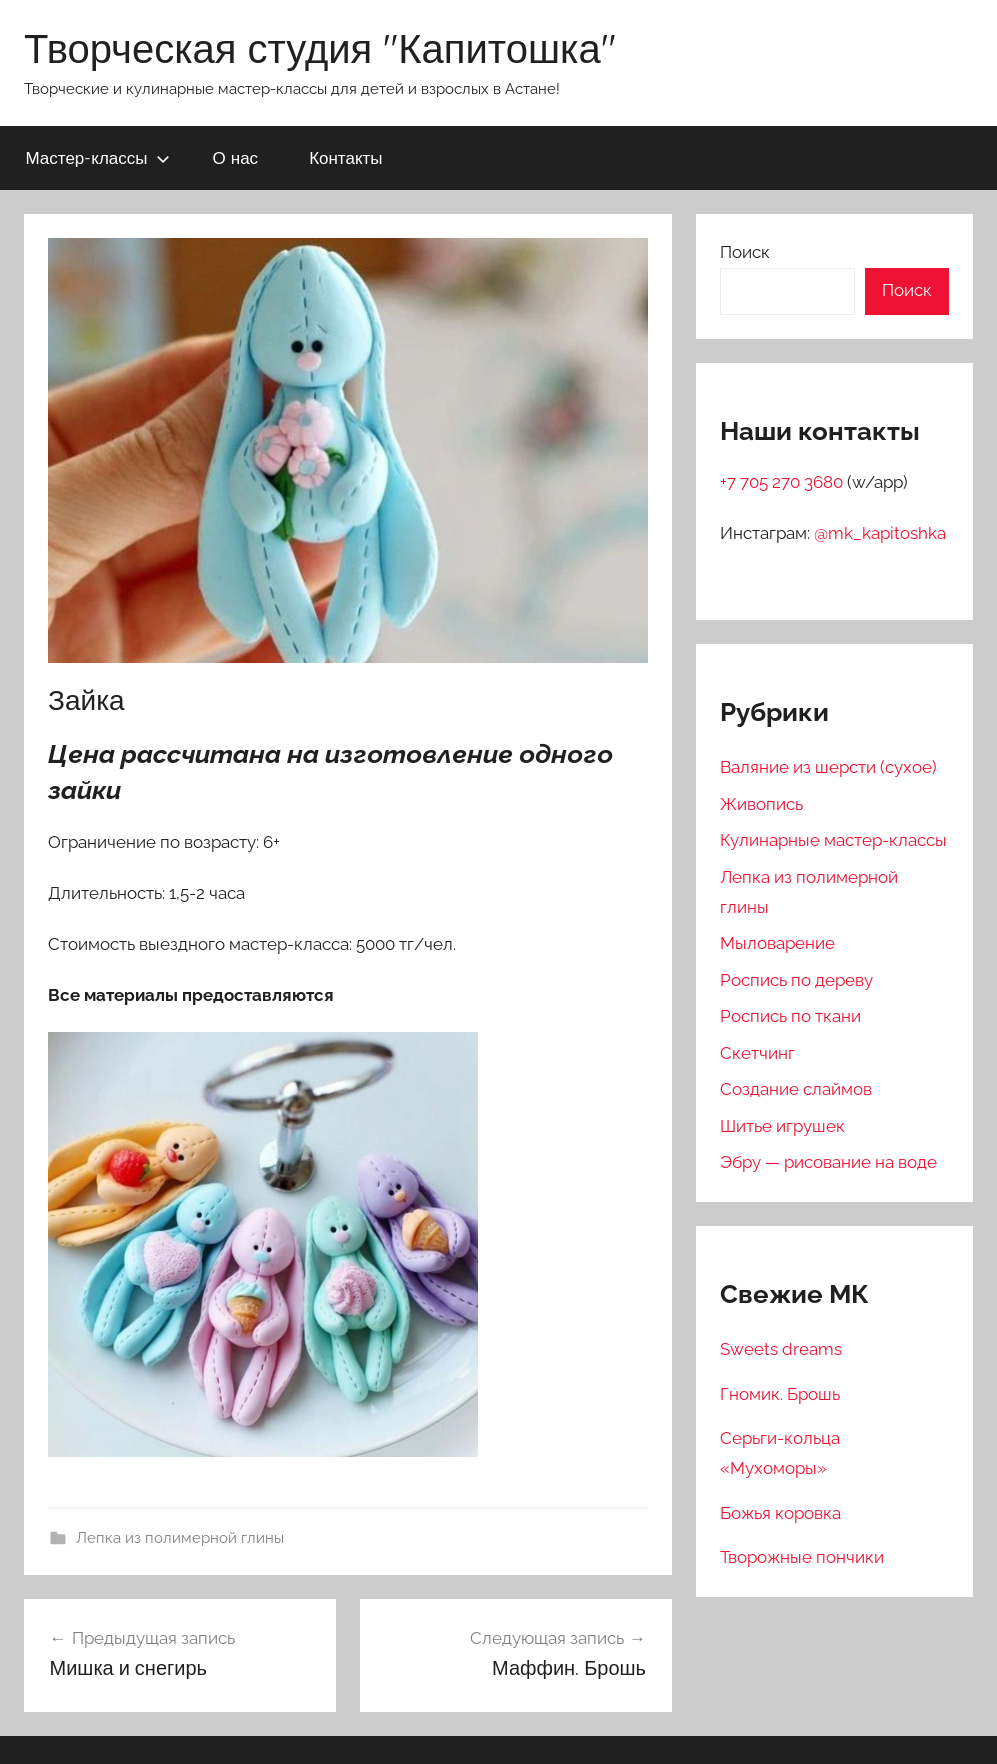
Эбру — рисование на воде (828, 1162)
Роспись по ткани (790, 1016)
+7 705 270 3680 (783, 482)
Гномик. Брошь (780, 1394)
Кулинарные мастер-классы (833, 840)
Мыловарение (777, 943)
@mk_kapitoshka (880, 533)
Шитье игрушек (782, 1126)
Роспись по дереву (796, 980)
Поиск (745, 252)
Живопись (761, 804)
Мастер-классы (98, 157)
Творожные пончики (802, 1557)
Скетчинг (757, 1053)
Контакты (345, 157)
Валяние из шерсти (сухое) (828, 767)
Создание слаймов (796, 1089)
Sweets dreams (781, 1349)
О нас (236, 157)
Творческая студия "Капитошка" (320, 48)
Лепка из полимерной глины (180, 1538)
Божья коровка (780, 1513)
